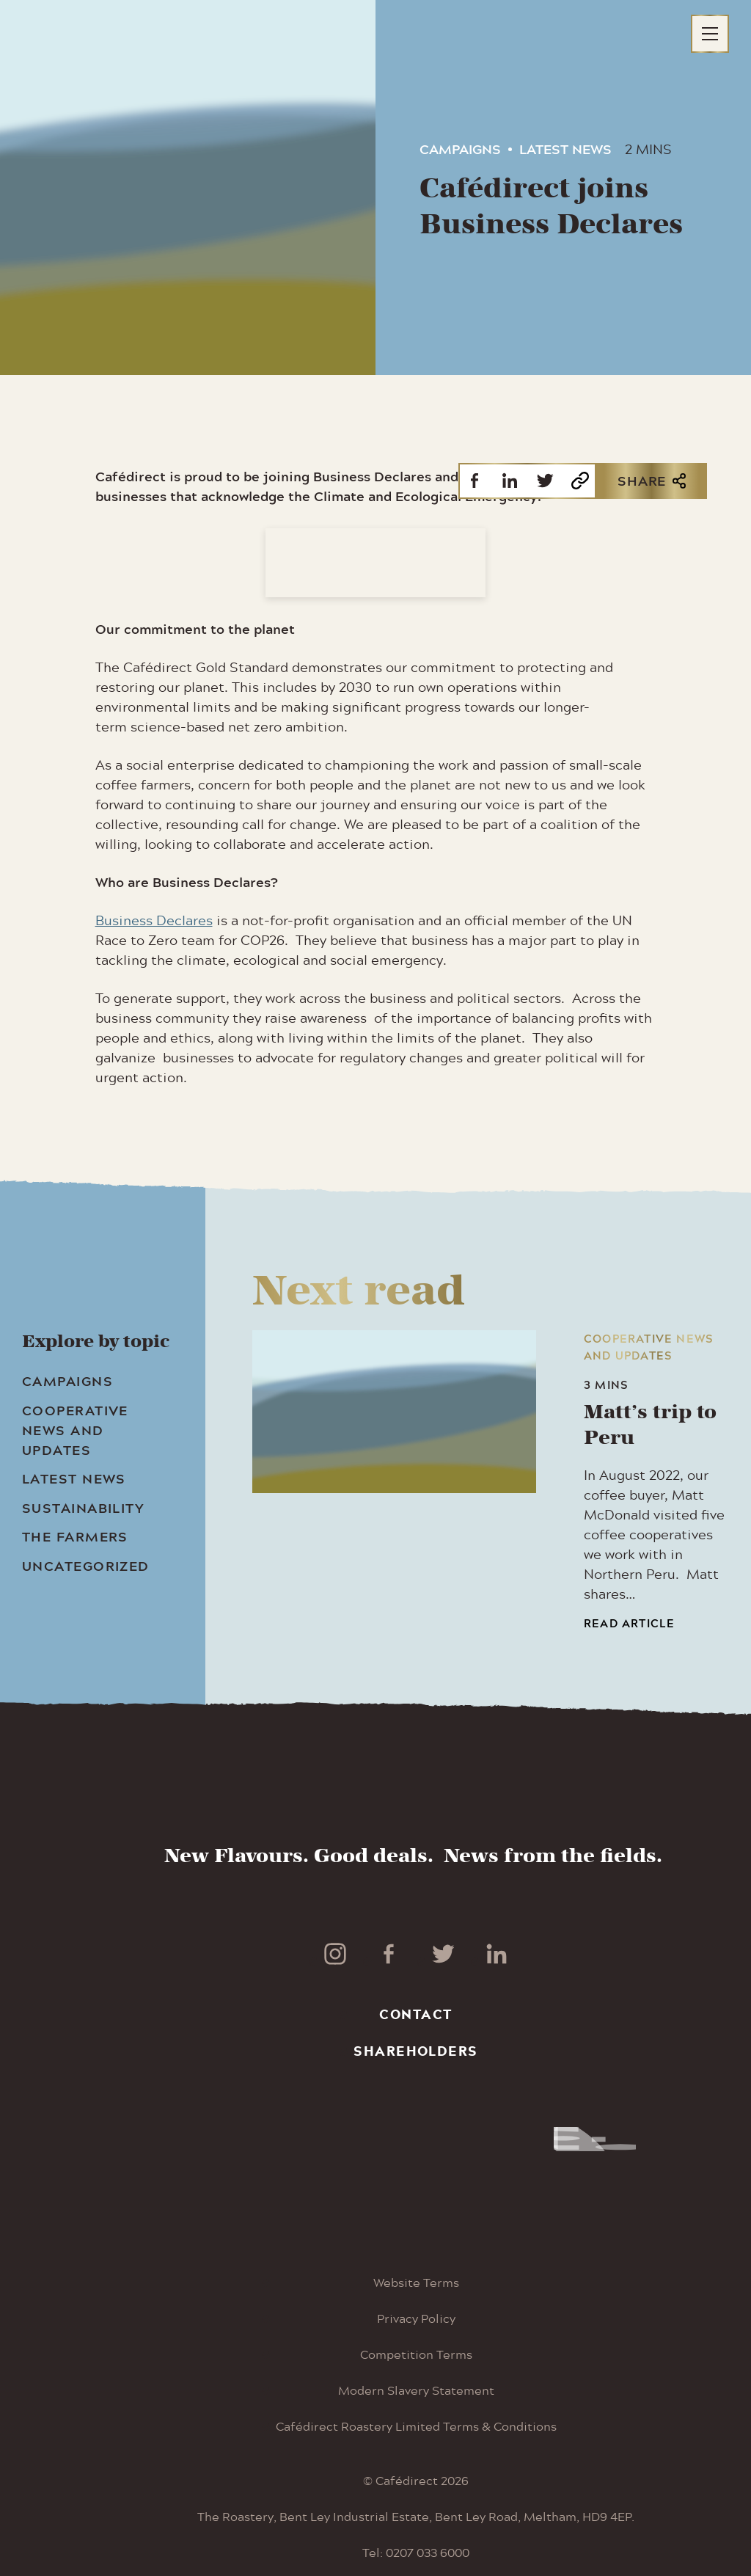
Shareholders (415, 2051)
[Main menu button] (710, 34)
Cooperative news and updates (649, 1346)
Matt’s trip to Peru (650, 1425)
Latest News (565, 149)
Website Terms (416, 2282)
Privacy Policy (416, 2318)
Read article (629, 1623)
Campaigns (460, 149)
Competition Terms (416, 2354)
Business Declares (154, 920)
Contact (415, 2014)
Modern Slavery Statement (416, 2390)
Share (652, 481)
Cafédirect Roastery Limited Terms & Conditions (416, 2426)
